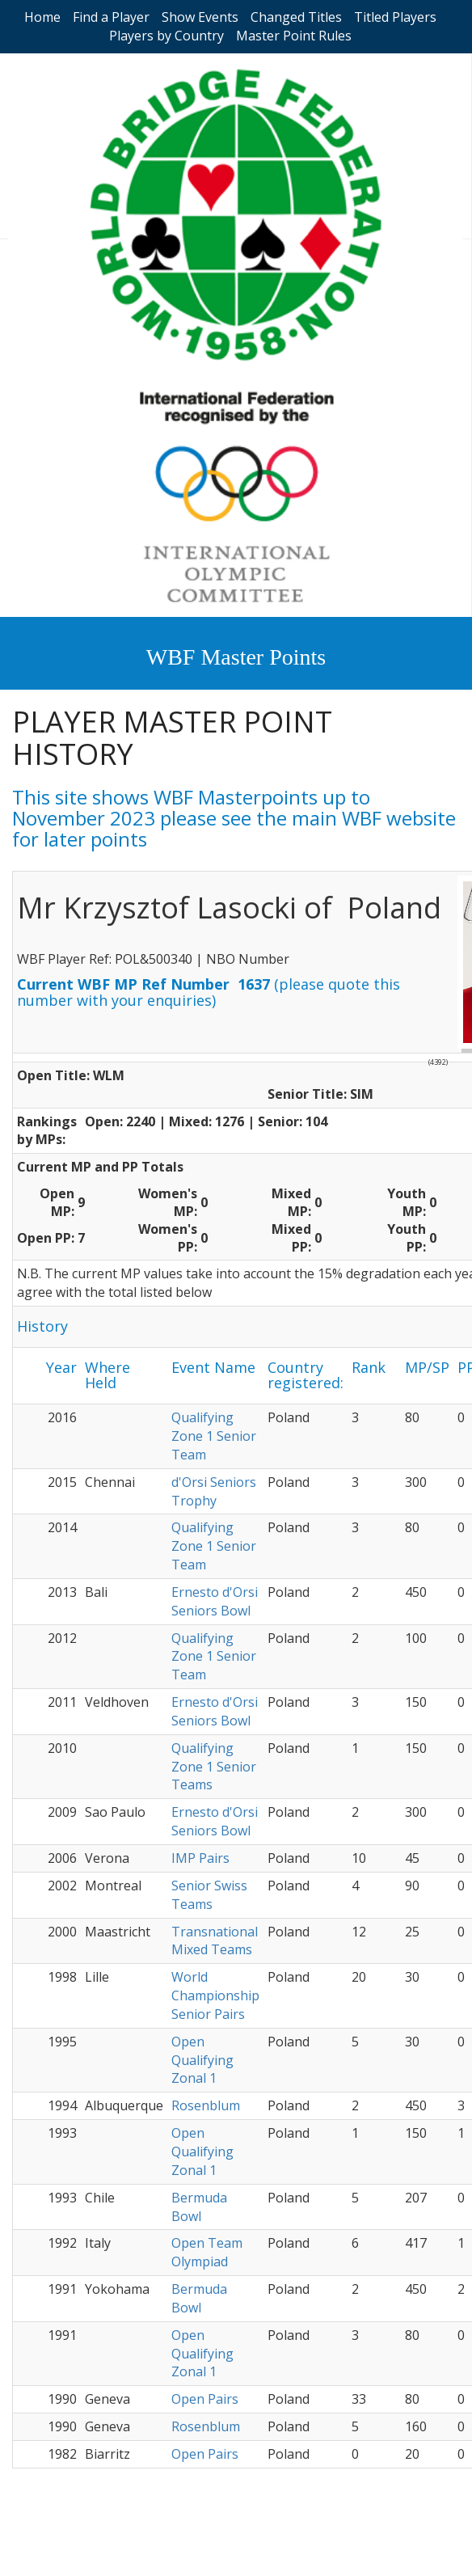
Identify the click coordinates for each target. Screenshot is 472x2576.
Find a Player (111, 17)
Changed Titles (296, 17)
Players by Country (166, 35)
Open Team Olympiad (206, 2252)
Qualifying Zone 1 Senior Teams (213, 1766)
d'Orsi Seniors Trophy (213, 1491)
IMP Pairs (200, 1858)
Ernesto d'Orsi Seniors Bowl (214, 1601)
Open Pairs (204, 2399)
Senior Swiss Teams (209, 1895)
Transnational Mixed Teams (214, 1941)
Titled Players (395, 17)
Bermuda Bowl (199, 2207)
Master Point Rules (294, 35)
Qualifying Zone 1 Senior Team (213, 1435)
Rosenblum (205, 2105)
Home (42, 17)
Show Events (200, 17)
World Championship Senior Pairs (215, 1995)
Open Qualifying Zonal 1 (202, 2060)
